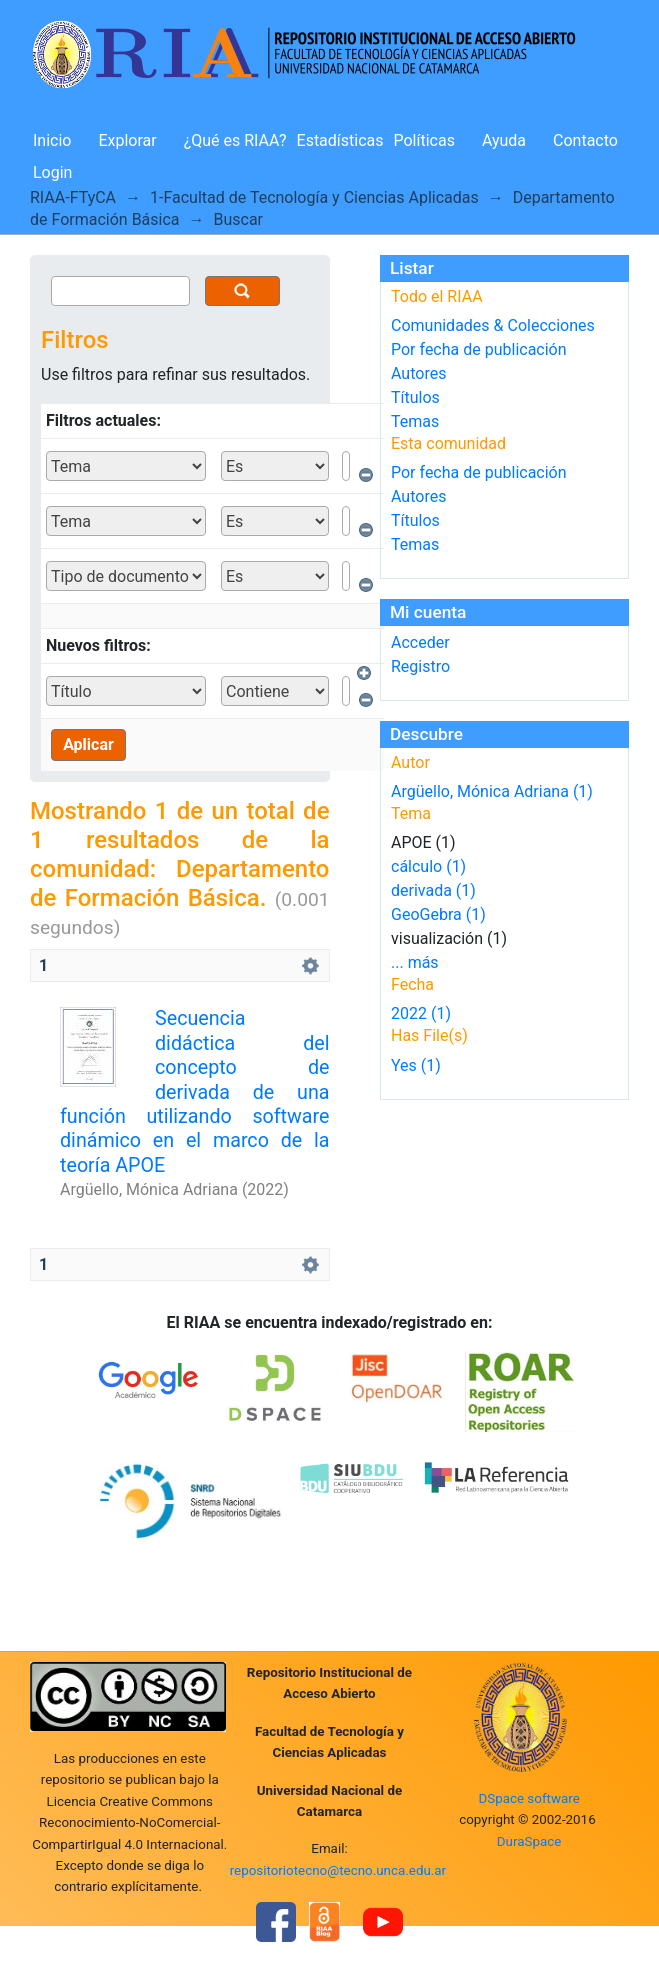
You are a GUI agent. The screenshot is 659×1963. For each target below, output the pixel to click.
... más (415, 962)
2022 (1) (421, 1013)
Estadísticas (340, 140)
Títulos (415, 397)
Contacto (585, 140)
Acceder (420, 642)
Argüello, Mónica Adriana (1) (492, 791)
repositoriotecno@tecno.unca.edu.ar (338, 1870)
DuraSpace (529, 1841)
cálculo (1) (428, 866)
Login (52, 172)
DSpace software (528, 1798)
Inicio (52, 140)
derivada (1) (433, 890)
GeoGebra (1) (438, 914)
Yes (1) (416, 1065)
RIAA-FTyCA (73, 197)
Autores (418, 373)
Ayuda (504, 140)
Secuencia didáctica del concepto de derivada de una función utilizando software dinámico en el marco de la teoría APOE (195, 1092)
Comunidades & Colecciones (493, 325)
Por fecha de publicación (479, 349)
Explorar (127, 140)
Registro (420, 666)
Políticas (424, 140)
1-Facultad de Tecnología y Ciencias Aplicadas (314, 197)
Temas (415, 421)
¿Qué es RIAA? (235, 140)
